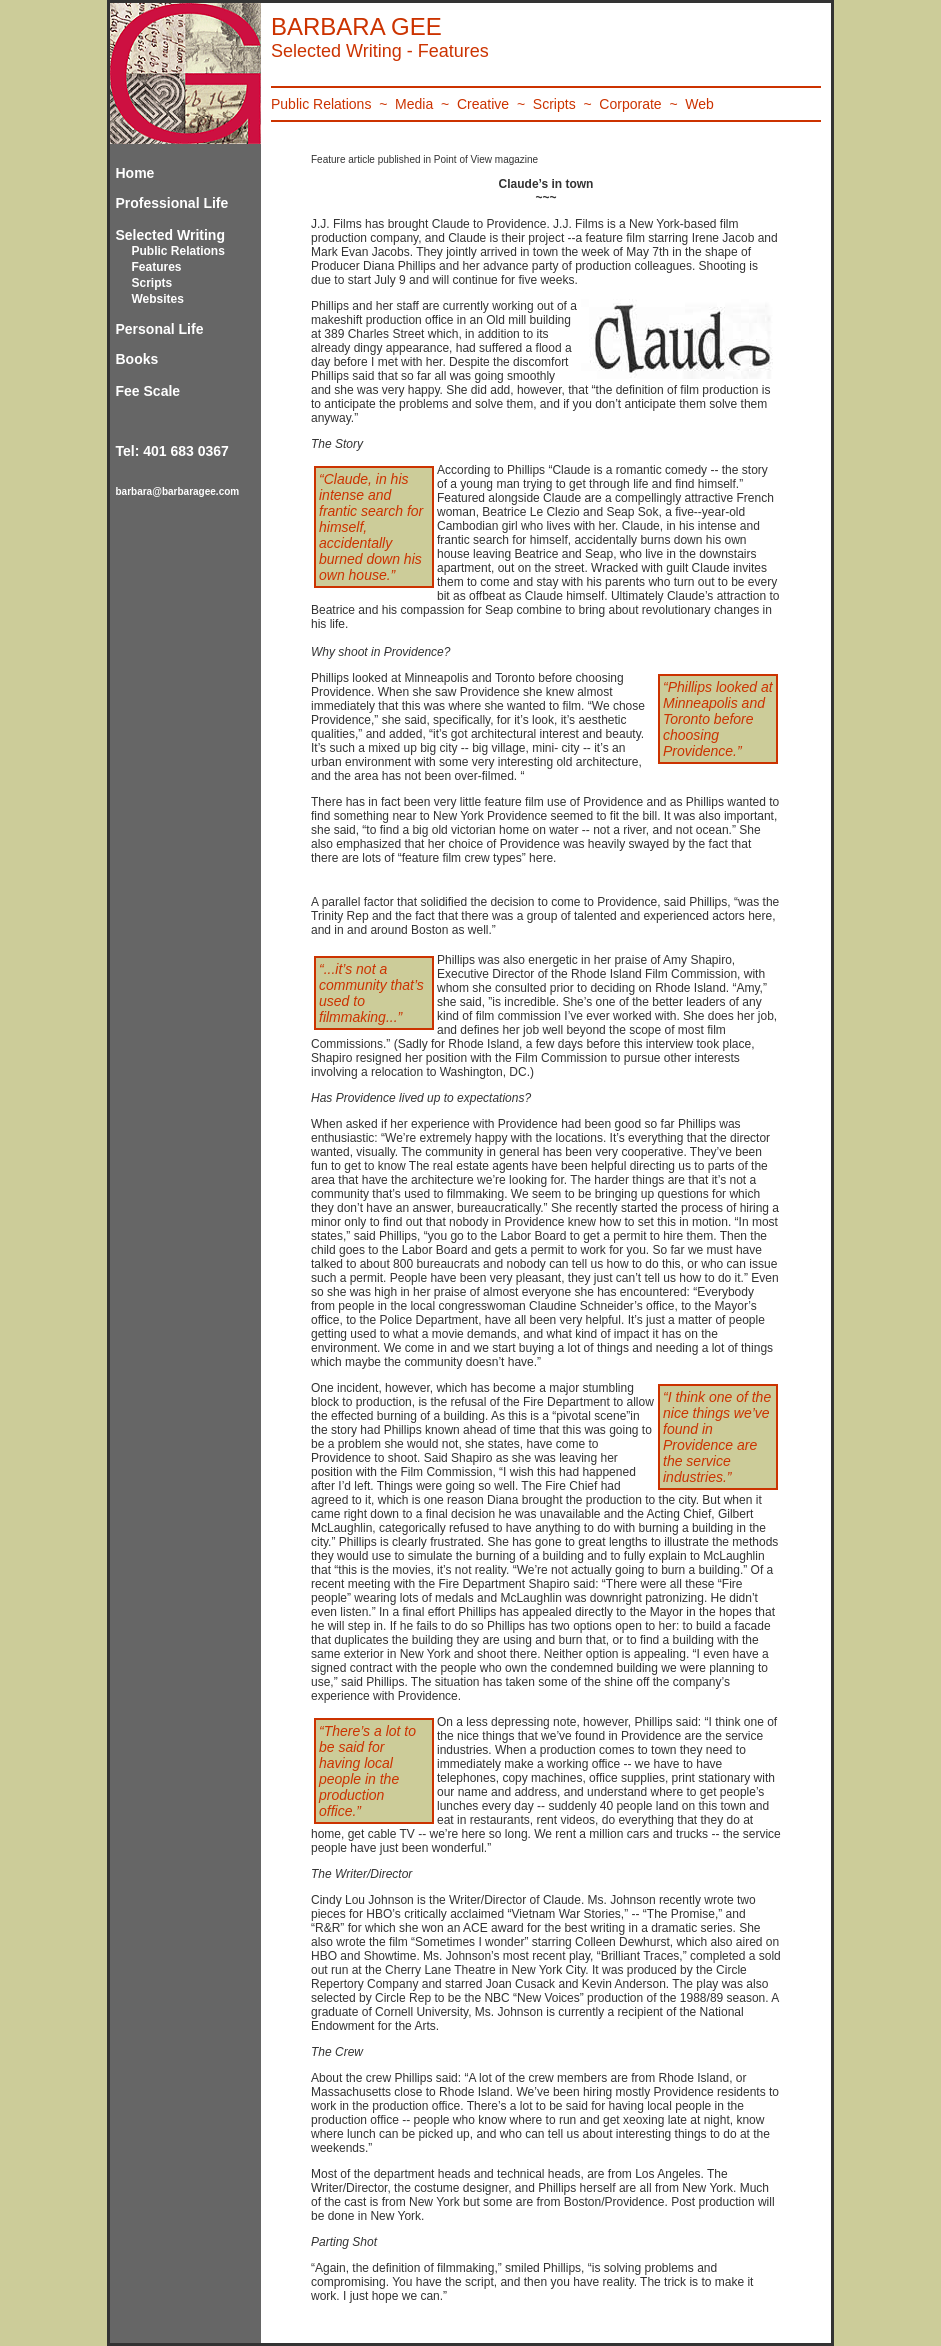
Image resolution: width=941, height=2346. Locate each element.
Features (157, 267)
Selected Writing (170, 235)
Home (135, 173)
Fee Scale (148, 391)
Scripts (152, 283)
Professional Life (172, 203)
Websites (158, 299)
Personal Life (160, 329)
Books (137, 359)
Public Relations (178, 251)
